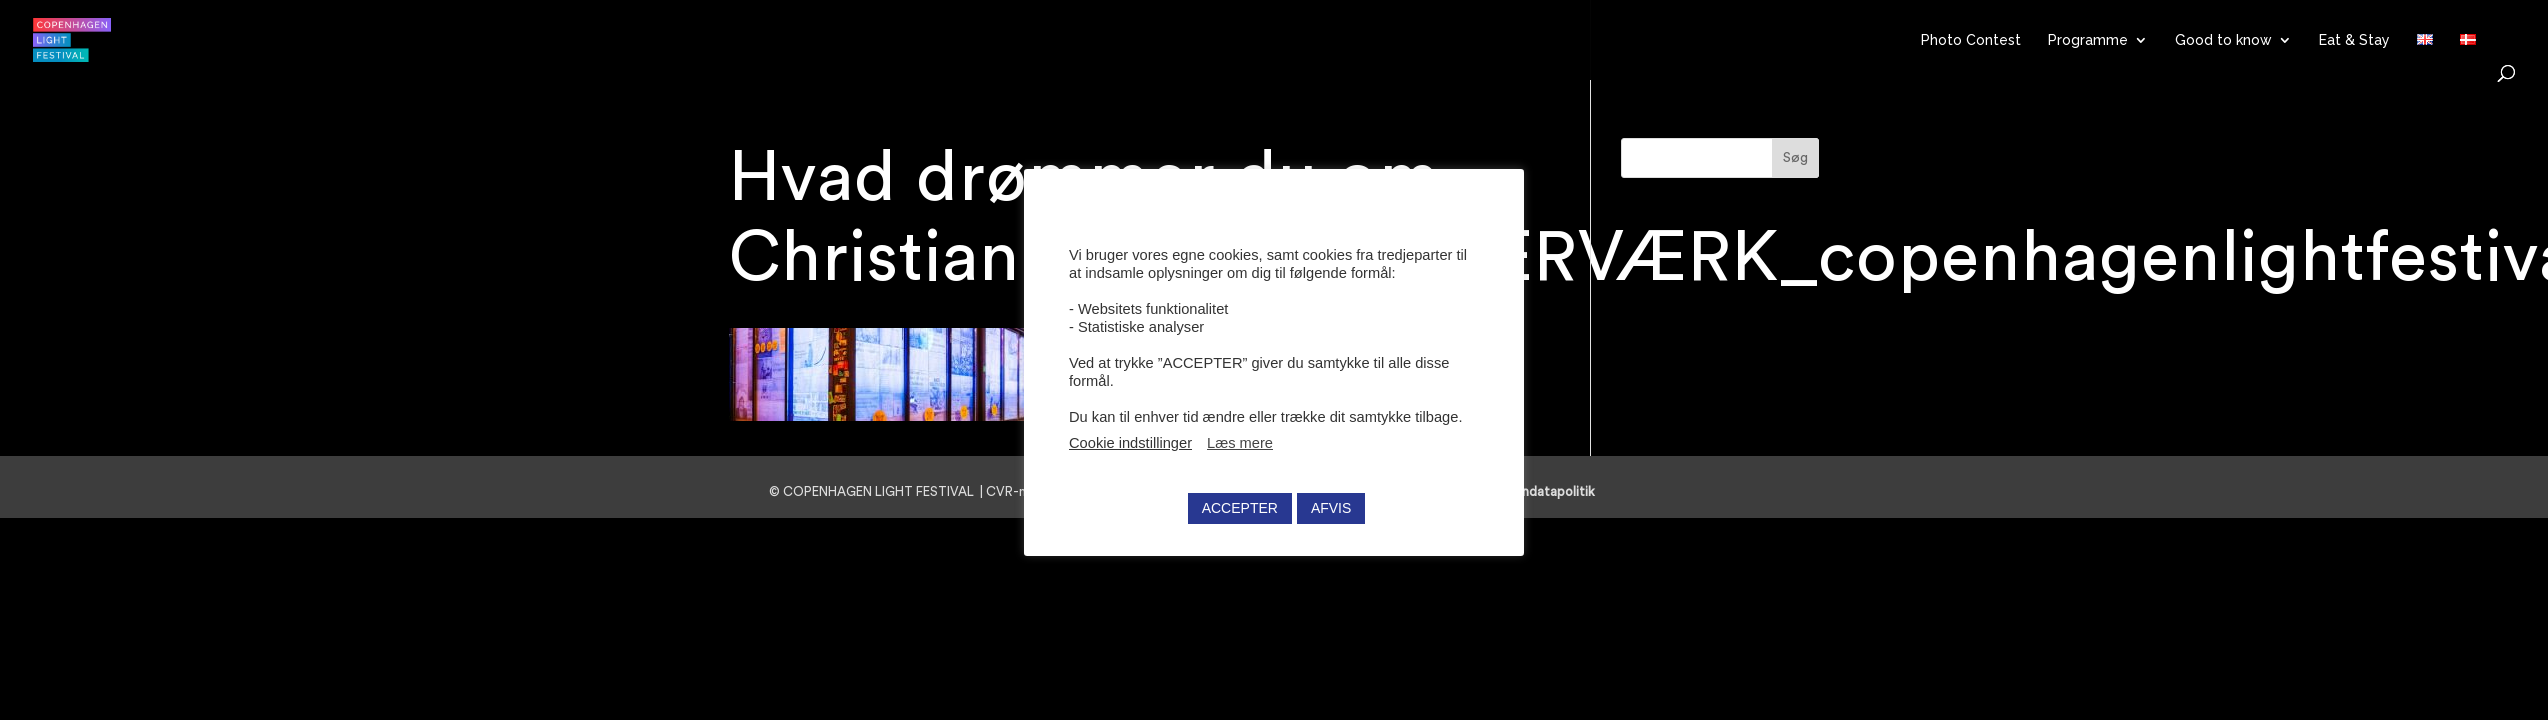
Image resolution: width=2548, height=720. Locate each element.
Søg (1795, 158)
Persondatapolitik (1547, 491)
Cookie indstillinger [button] (1130, 443)
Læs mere (1240, 443)
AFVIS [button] (1331, 508)
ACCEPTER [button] (1240, 508)
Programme (2088, 40)
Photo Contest (1971, 40)
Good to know (2223, 40)
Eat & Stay (2354, 40)
